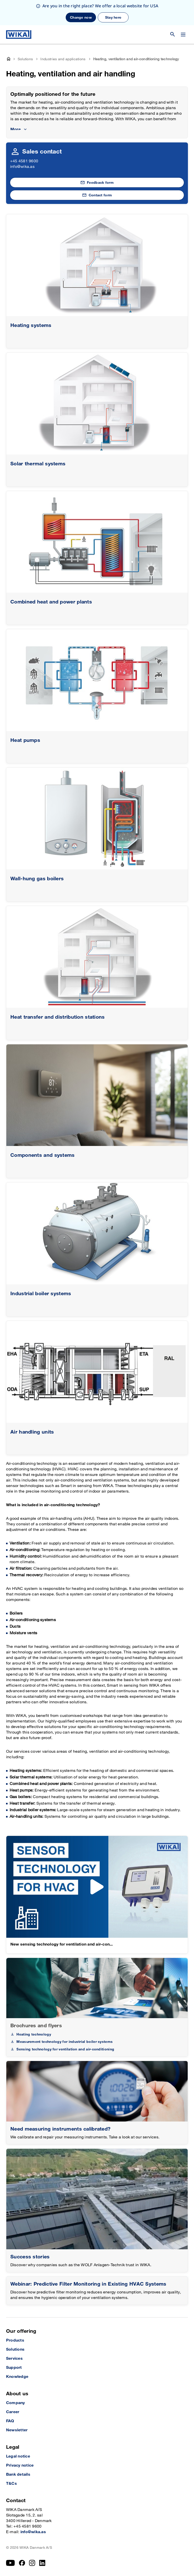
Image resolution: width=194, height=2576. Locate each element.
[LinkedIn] (42, 2563)
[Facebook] (22, 2563)
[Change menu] (183, 34)
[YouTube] (10, 2563)
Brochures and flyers (36, 2026)
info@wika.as (22, 166)
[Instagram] (32, 2563)
